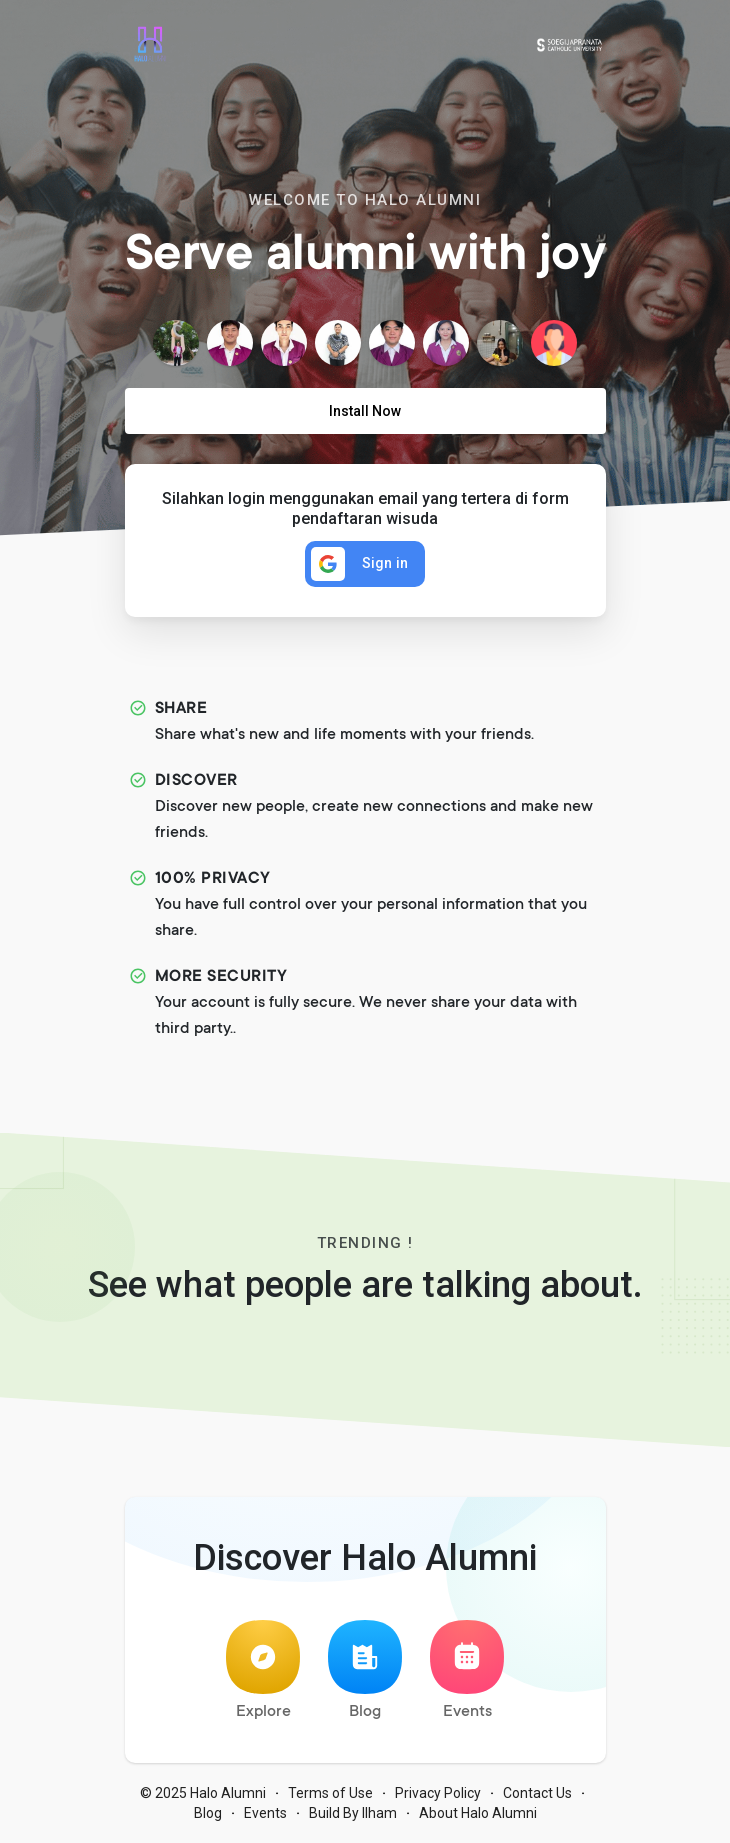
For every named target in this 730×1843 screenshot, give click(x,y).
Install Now (365, 411)
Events (467, 1670)
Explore (263, 1670)
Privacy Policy (438, 1793)
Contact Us (537, 1793)
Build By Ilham (353, 1813)
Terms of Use (330, 1793)
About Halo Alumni (478, 1813)
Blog (365, 1670)
